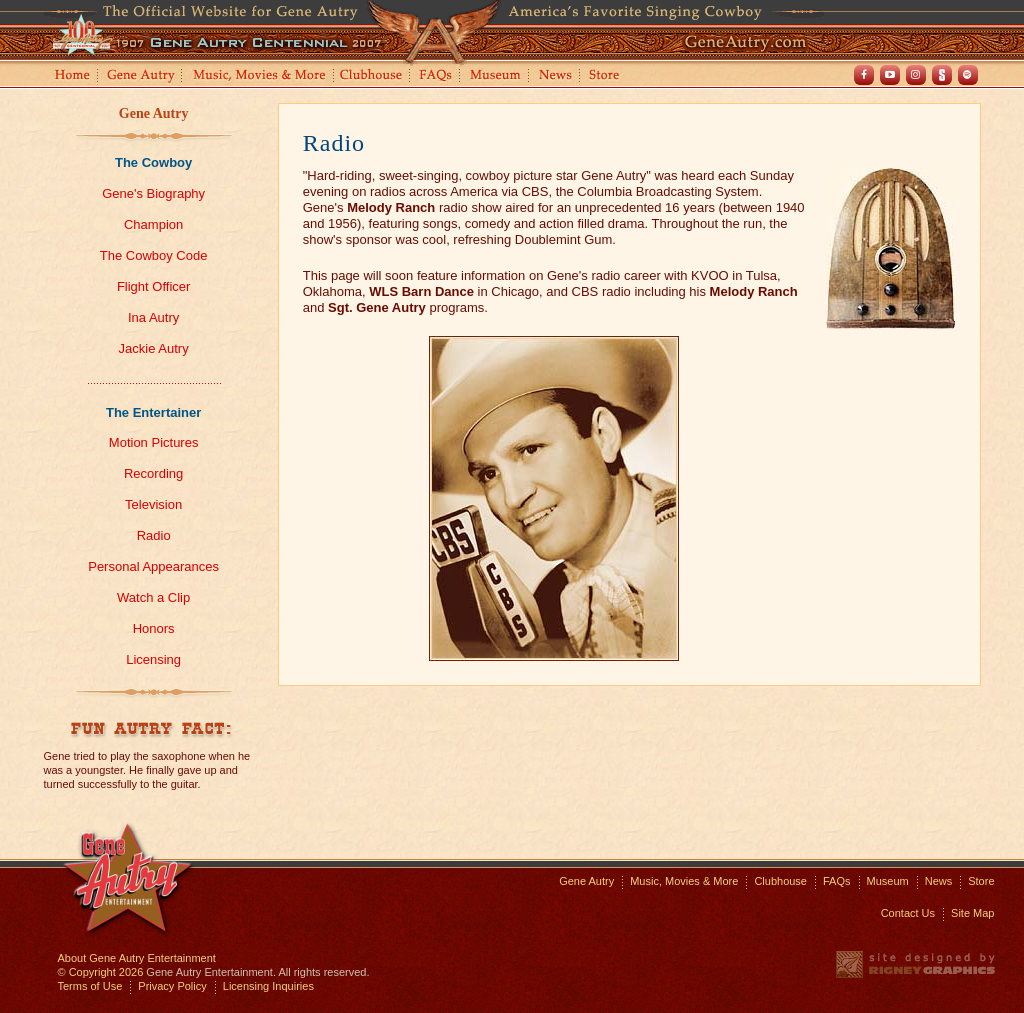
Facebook (864, 75)
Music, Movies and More (260, 76)
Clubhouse (372, 76)
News (556, 76)
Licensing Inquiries (268, 986)
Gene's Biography (153, 193)
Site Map (972, 913)
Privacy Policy (172, 986)
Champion (153, 224)
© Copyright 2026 (101, 972)
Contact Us (908, 913)
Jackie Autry (154, 348)
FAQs (436, 76)
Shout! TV (942, 75)
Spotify (968, 75)
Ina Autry (153, 317)
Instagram (916, 75)
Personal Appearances (153, 566)
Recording (153, 473)
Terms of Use (90, 986)
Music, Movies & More (684, 881)
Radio (154, 535)
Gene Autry (141, 76)
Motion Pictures (154, 442)
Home (71, 76)
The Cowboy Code (154, 255)
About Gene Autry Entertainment (137, 958)
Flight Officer (153, 286)
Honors (154, 628)
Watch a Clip (153, 597)
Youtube (890, 75)
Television (153, 504)
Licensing (153, 659)
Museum (496, 76)
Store (608, 76)
